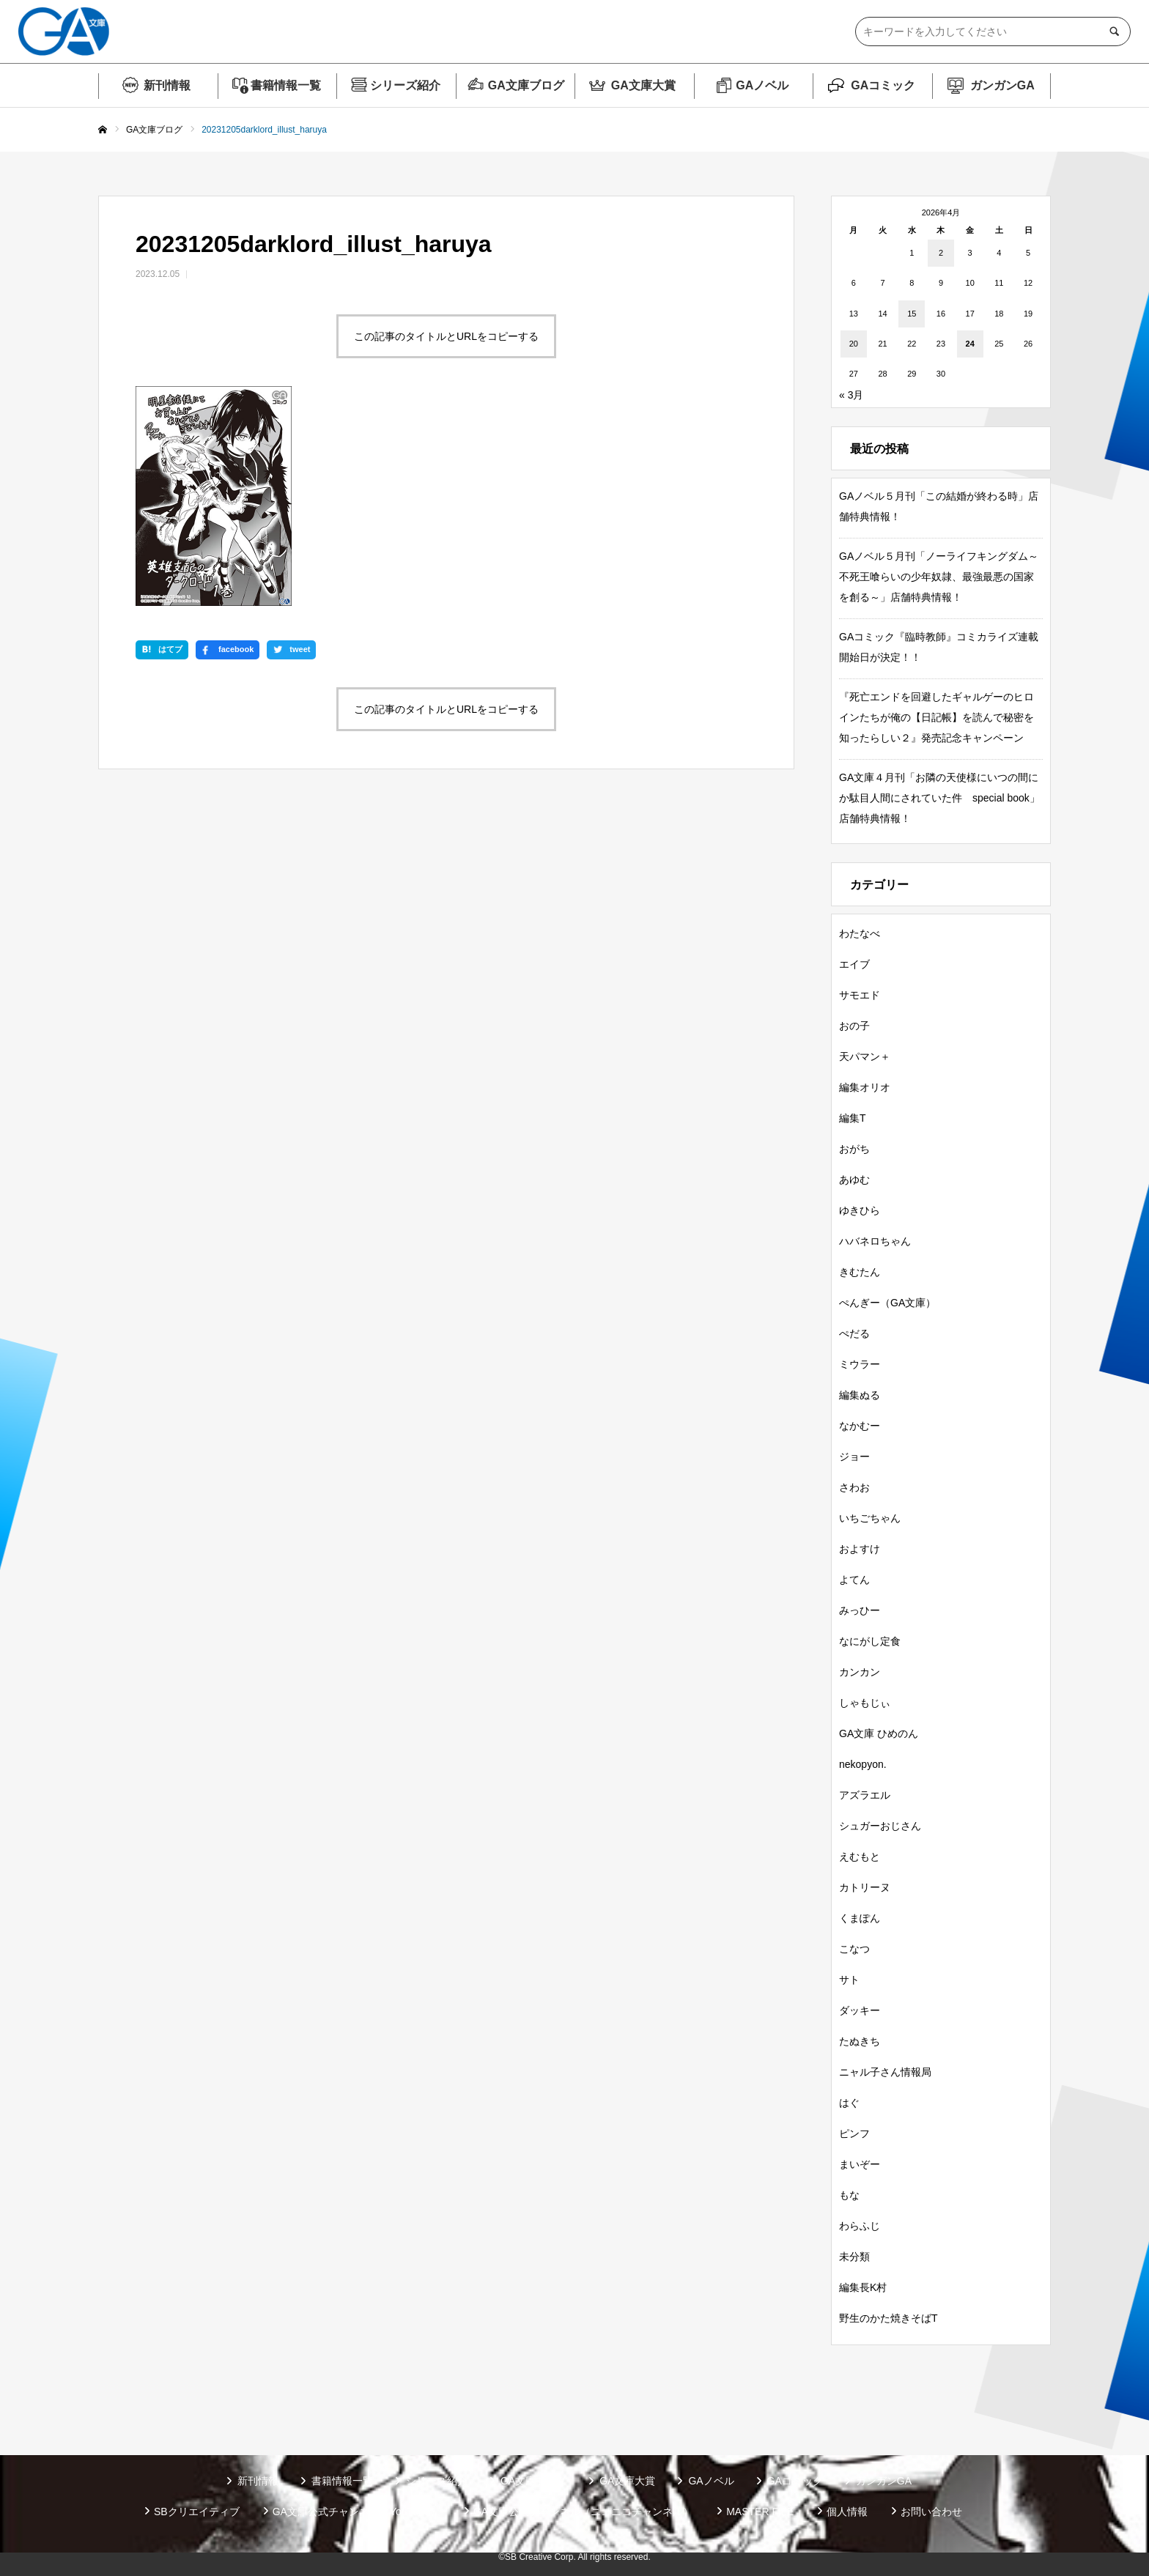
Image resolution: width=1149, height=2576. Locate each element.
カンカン (859, 1672)
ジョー (854, 1456)
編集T (852, 1118)
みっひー (859, 1610)
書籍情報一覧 (286, 85)
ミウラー (859, 1364)
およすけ (859, 1549)
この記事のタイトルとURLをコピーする (446, 336)
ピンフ (854, 2133)
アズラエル (864, 1795)
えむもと (859, 1856)
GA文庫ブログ (526, 85)
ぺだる (854, 1333)
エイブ (854, 964)
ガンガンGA (1002, 85)
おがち (854, 1149)
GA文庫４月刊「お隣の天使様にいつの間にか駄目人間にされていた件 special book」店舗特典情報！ (939, 797)
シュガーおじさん (880, 1826)
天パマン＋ (864, 1056)
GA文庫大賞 (643, 85)
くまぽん (859, 1918)
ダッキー (859, 2010)
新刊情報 (167, 85)
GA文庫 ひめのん (878, 1733)
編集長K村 (863, 2287)
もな (849, 2195)
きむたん (859, 1272)
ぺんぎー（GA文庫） (887, 1303)
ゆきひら (859, 1210)
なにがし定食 (870, 1641)
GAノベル (762, 85)
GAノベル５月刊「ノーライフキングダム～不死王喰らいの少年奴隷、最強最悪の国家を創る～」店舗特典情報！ (938, 576)
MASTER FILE (760, 2511)
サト (849, 1979)
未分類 (854, 2256)
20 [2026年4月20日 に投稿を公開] (853, 343)
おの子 (854, 1026)
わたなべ (859, 933)
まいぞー (859, 2164)
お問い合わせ (931, 2511)
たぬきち (859, 2041)
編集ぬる (859, 1395)
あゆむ (854, 1179)
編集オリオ (864, 1087)
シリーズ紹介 (405, 85)
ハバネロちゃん (875, 1241)
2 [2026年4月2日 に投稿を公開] (941, 252)
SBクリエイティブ (197, 2511)
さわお (854, 1487)
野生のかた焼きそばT (888, 2318)
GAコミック (883, 85)
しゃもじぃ (864, 1703)
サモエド (859, 995)
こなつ (854, 1949)
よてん (854, 1579)
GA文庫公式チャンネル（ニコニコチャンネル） (583, 2511)
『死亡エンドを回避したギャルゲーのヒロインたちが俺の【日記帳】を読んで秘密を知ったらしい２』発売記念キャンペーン (936, 717)
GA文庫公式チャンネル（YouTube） (356, 2511)
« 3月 (851, 395)
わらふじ (859, 2226)
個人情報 (847, 2511)
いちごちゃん (870, 1518)
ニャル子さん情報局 (885, 2072)
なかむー (859, 1426)
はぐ (849, 2103)
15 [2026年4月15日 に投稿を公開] (911, 313)
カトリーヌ (864, 1887)
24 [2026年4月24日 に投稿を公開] (970, 343)
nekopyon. (863, 1764)
